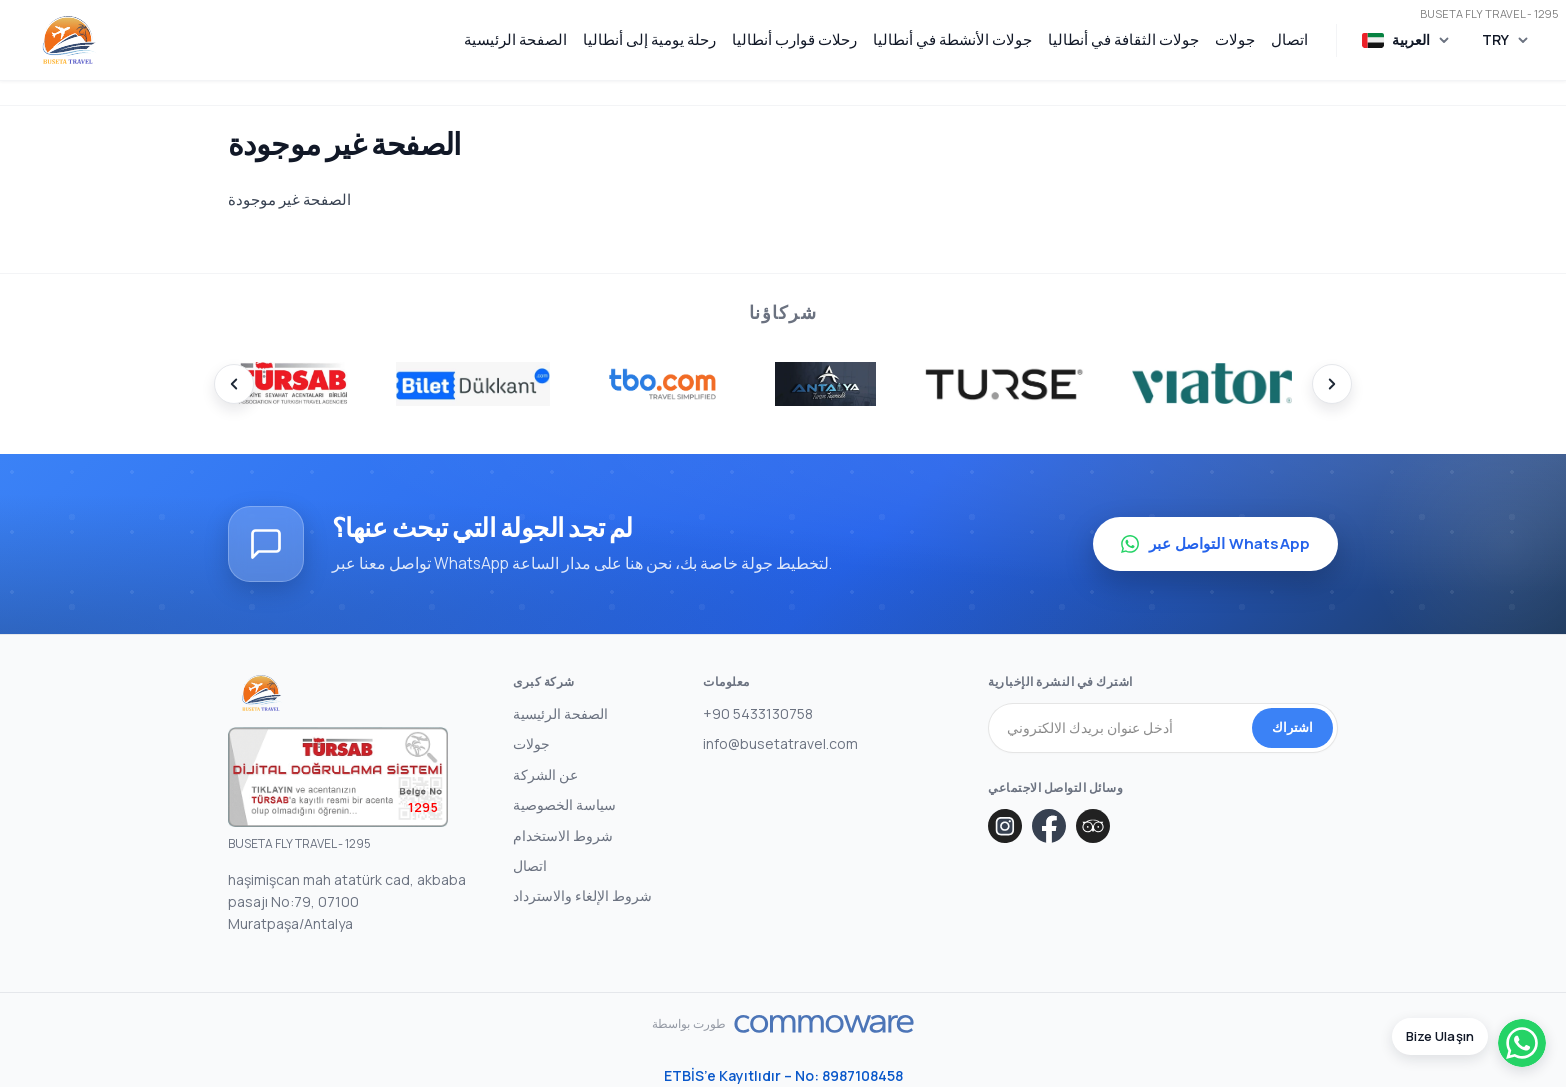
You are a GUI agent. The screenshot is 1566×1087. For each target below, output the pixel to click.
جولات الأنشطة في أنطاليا (952, 39)
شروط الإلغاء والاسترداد (582, 895)
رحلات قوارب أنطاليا (794, 39)
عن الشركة (545, 774)
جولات (1235, 39)
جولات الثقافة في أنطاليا (1123, 39)
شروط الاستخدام (563, 835)
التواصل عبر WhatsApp (1215, 543)
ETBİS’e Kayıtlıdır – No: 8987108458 (783, 1075)
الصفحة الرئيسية (515, 39)
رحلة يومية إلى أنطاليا (649, 39)
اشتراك (1292, 727)
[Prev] (234, 384)
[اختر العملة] (1505, 40)
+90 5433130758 (758, 713)
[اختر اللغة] (1406, 40)
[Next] (1332, 384)
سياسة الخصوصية (564, 804)
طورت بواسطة (689, 1024)
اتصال (1289, 39)
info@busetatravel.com (780, 743)
